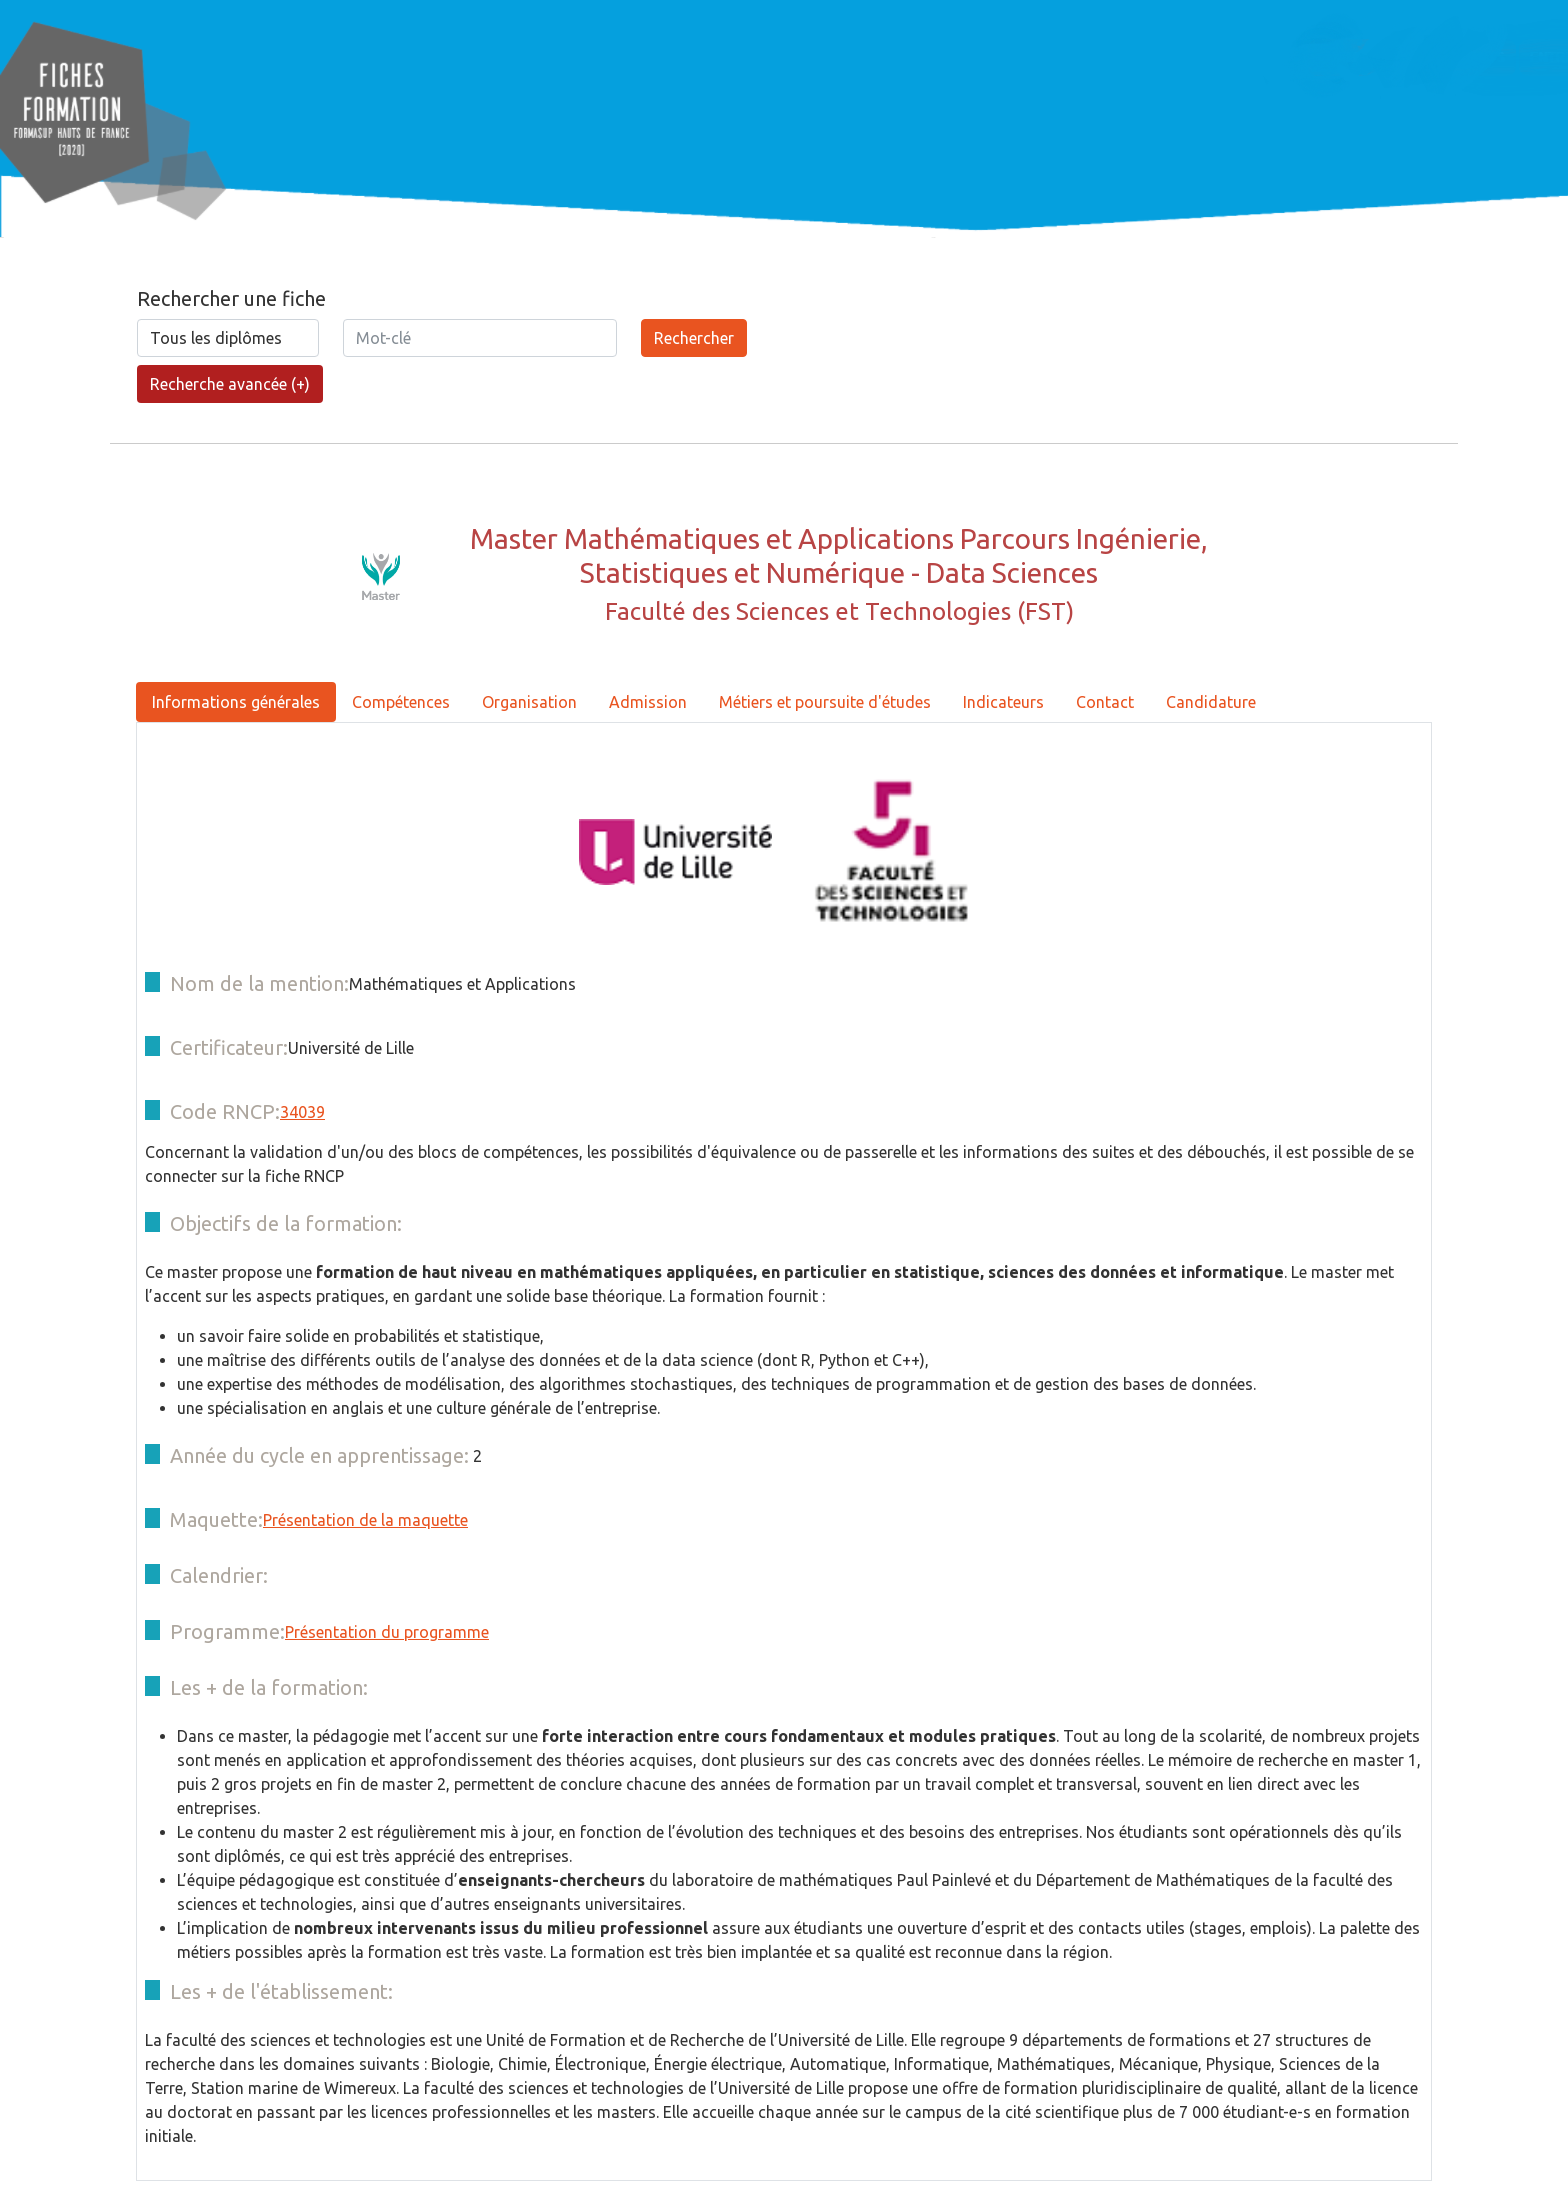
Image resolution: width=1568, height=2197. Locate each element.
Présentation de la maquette (365, 1520)
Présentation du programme (387, 1632)
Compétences (401, 702)
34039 (302, 1112)
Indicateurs (1003, 702)
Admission (648, 702)
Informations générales (236, 702)
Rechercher (694, 338)
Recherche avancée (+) (230, 384)
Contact (1105, 702)
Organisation (529, 702)
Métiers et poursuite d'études (825, 702)
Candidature (1211, 702)
